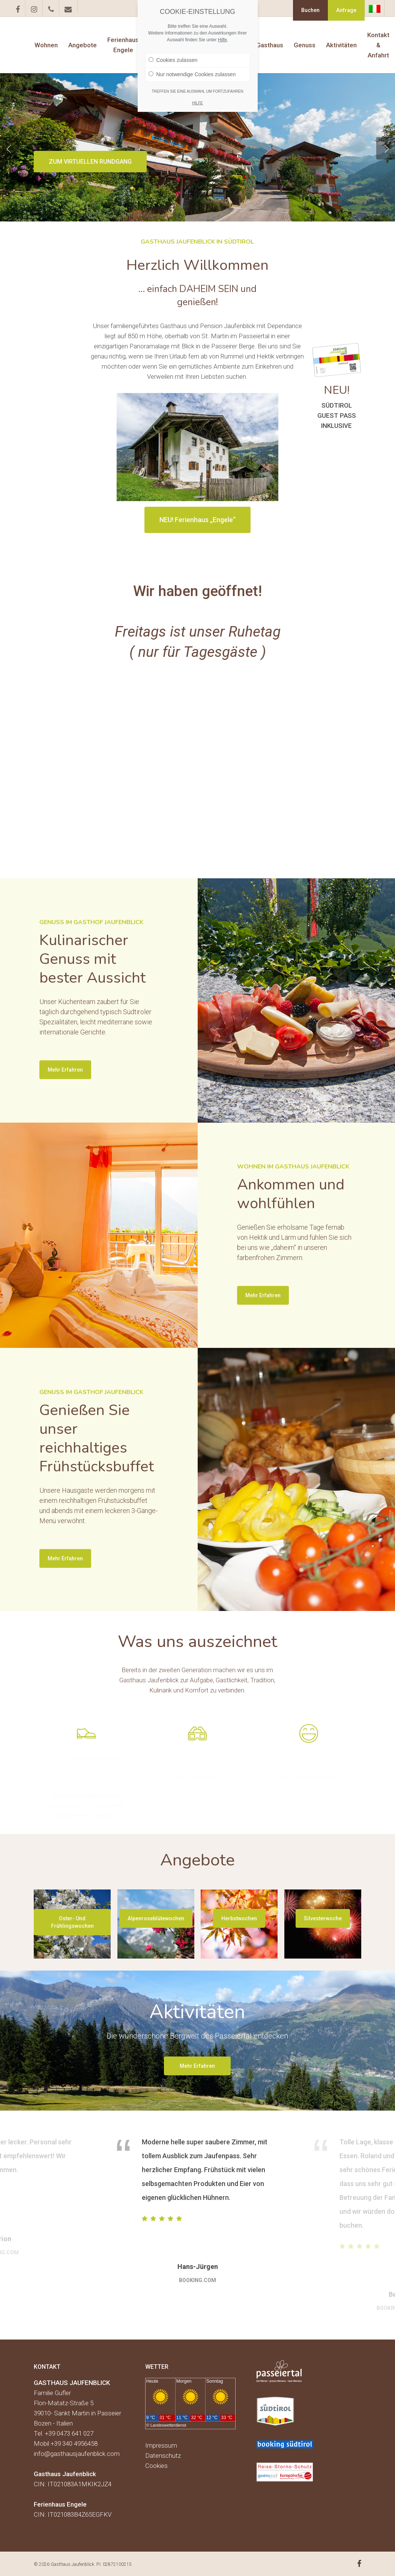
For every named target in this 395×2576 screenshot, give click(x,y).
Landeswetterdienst (168, 2425)
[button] (72, 1922)
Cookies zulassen (173, 60)
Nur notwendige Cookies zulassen (192, 74)
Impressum (161, 2445)
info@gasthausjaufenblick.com (77, 2453)
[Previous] (9, 148)
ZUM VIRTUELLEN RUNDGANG (90, 161)
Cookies (156, 2465)
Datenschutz (163, 2455)
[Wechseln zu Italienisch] (374, 8)
